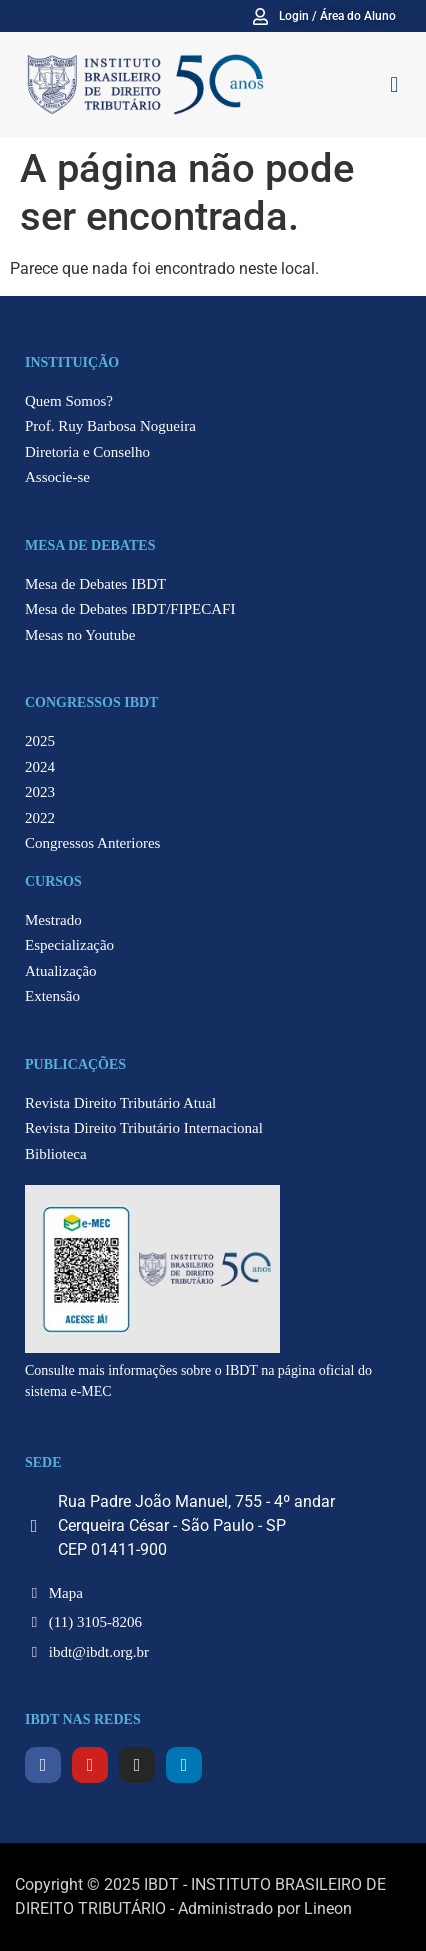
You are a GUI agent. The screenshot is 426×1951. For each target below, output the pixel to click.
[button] (394, 84)
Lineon (328, 1908)
